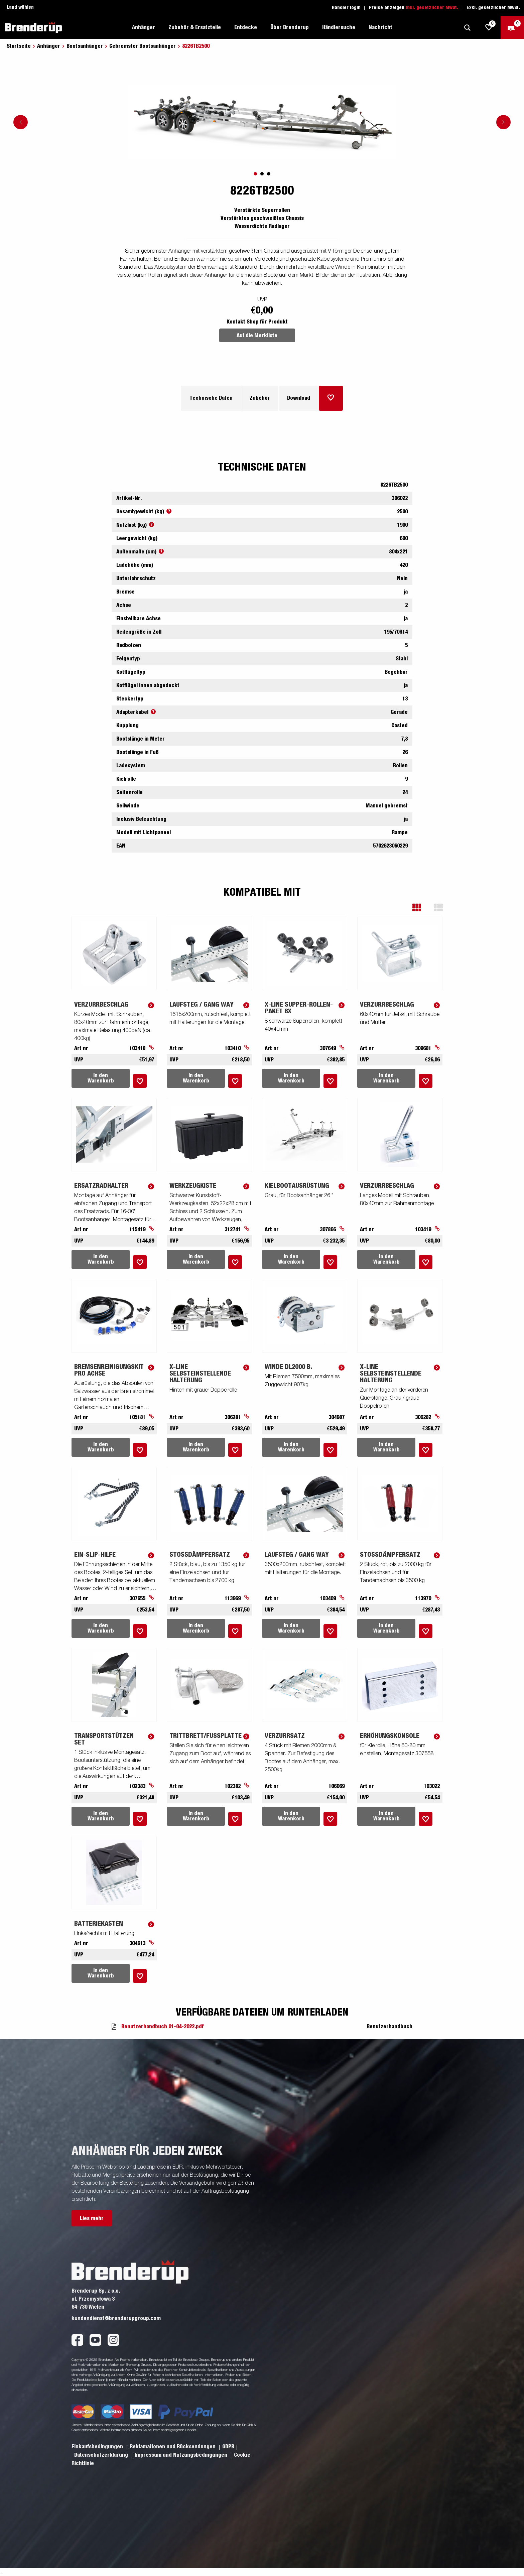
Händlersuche (338, 27)
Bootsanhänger (85, 46)
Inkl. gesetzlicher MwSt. (432, 7)
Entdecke (245, 27)
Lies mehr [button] (92, 2218)
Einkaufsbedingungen (98, 2446)
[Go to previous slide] (20, 122)
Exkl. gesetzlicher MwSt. (493, 7)
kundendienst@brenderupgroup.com (116, 2318)
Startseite (19, 46)
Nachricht (380, 27)
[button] (421, 907)
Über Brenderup (289, 27)
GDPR (228, 2446)
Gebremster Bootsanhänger (142, 46)
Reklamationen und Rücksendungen (173, 2446)
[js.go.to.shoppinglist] (489, 27)
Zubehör (260, 398)
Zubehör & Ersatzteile (194, 27)
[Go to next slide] (503, 122)
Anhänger (143, 27)
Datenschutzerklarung (101, 2455)
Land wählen (20, 7)
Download (298, 398)
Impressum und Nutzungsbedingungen (182, 2455)
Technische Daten (211, 398)
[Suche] (467, 27)
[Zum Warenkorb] (512, 27)
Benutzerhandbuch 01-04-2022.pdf (162, 2026)
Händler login (346, 7)
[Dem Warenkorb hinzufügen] (331, 398)
